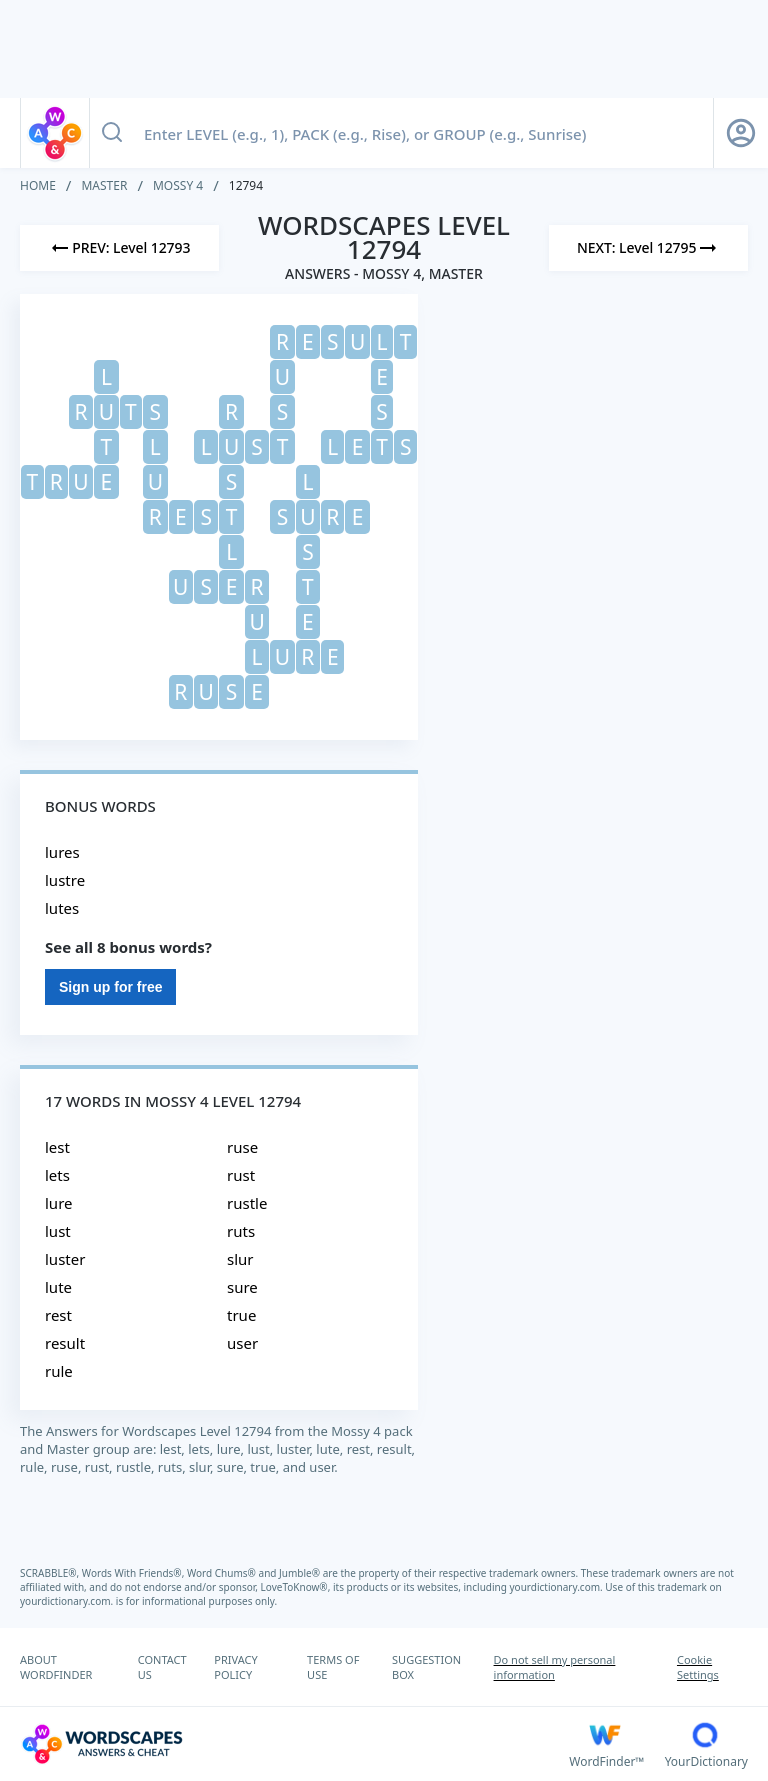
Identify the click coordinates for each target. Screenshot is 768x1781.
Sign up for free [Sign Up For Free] (110, 987)
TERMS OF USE (333, 1667)
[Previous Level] (119, 248)
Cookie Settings (698, 1667)
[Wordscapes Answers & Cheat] (294, 1744)
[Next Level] (648, 248)
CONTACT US (162, 1667)
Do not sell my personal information (555, 1667)
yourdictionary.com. (558, 1587)
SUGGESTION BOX (426, 1667)
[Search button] (112, 133)
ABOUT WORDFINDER (56, 1667)
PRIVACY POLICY (235, 1667)
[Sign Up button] (741, 133)
